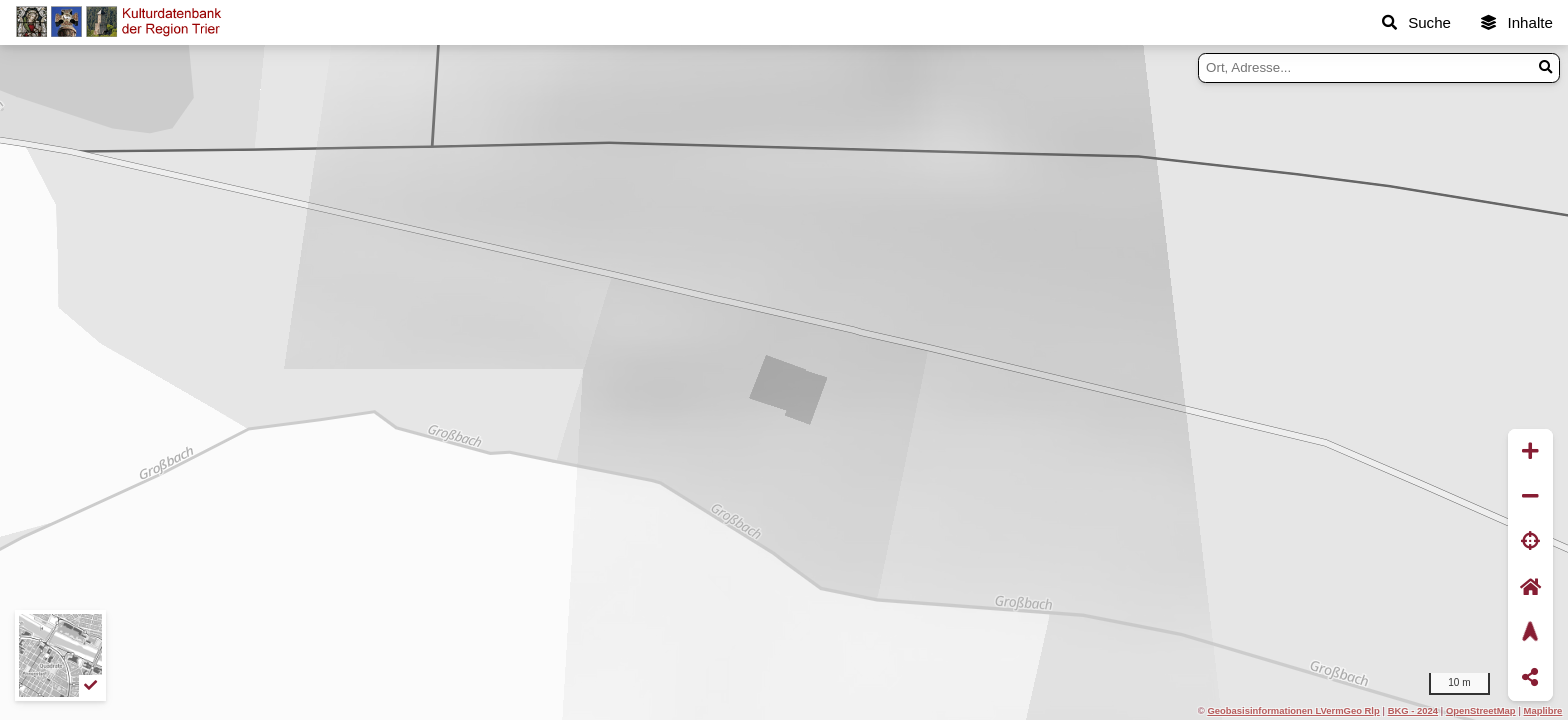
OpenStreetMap (1481, 710)
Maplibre (1543, 710)
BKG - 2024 (1413, 710)
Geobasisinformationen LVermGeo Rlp (1293, 710)
